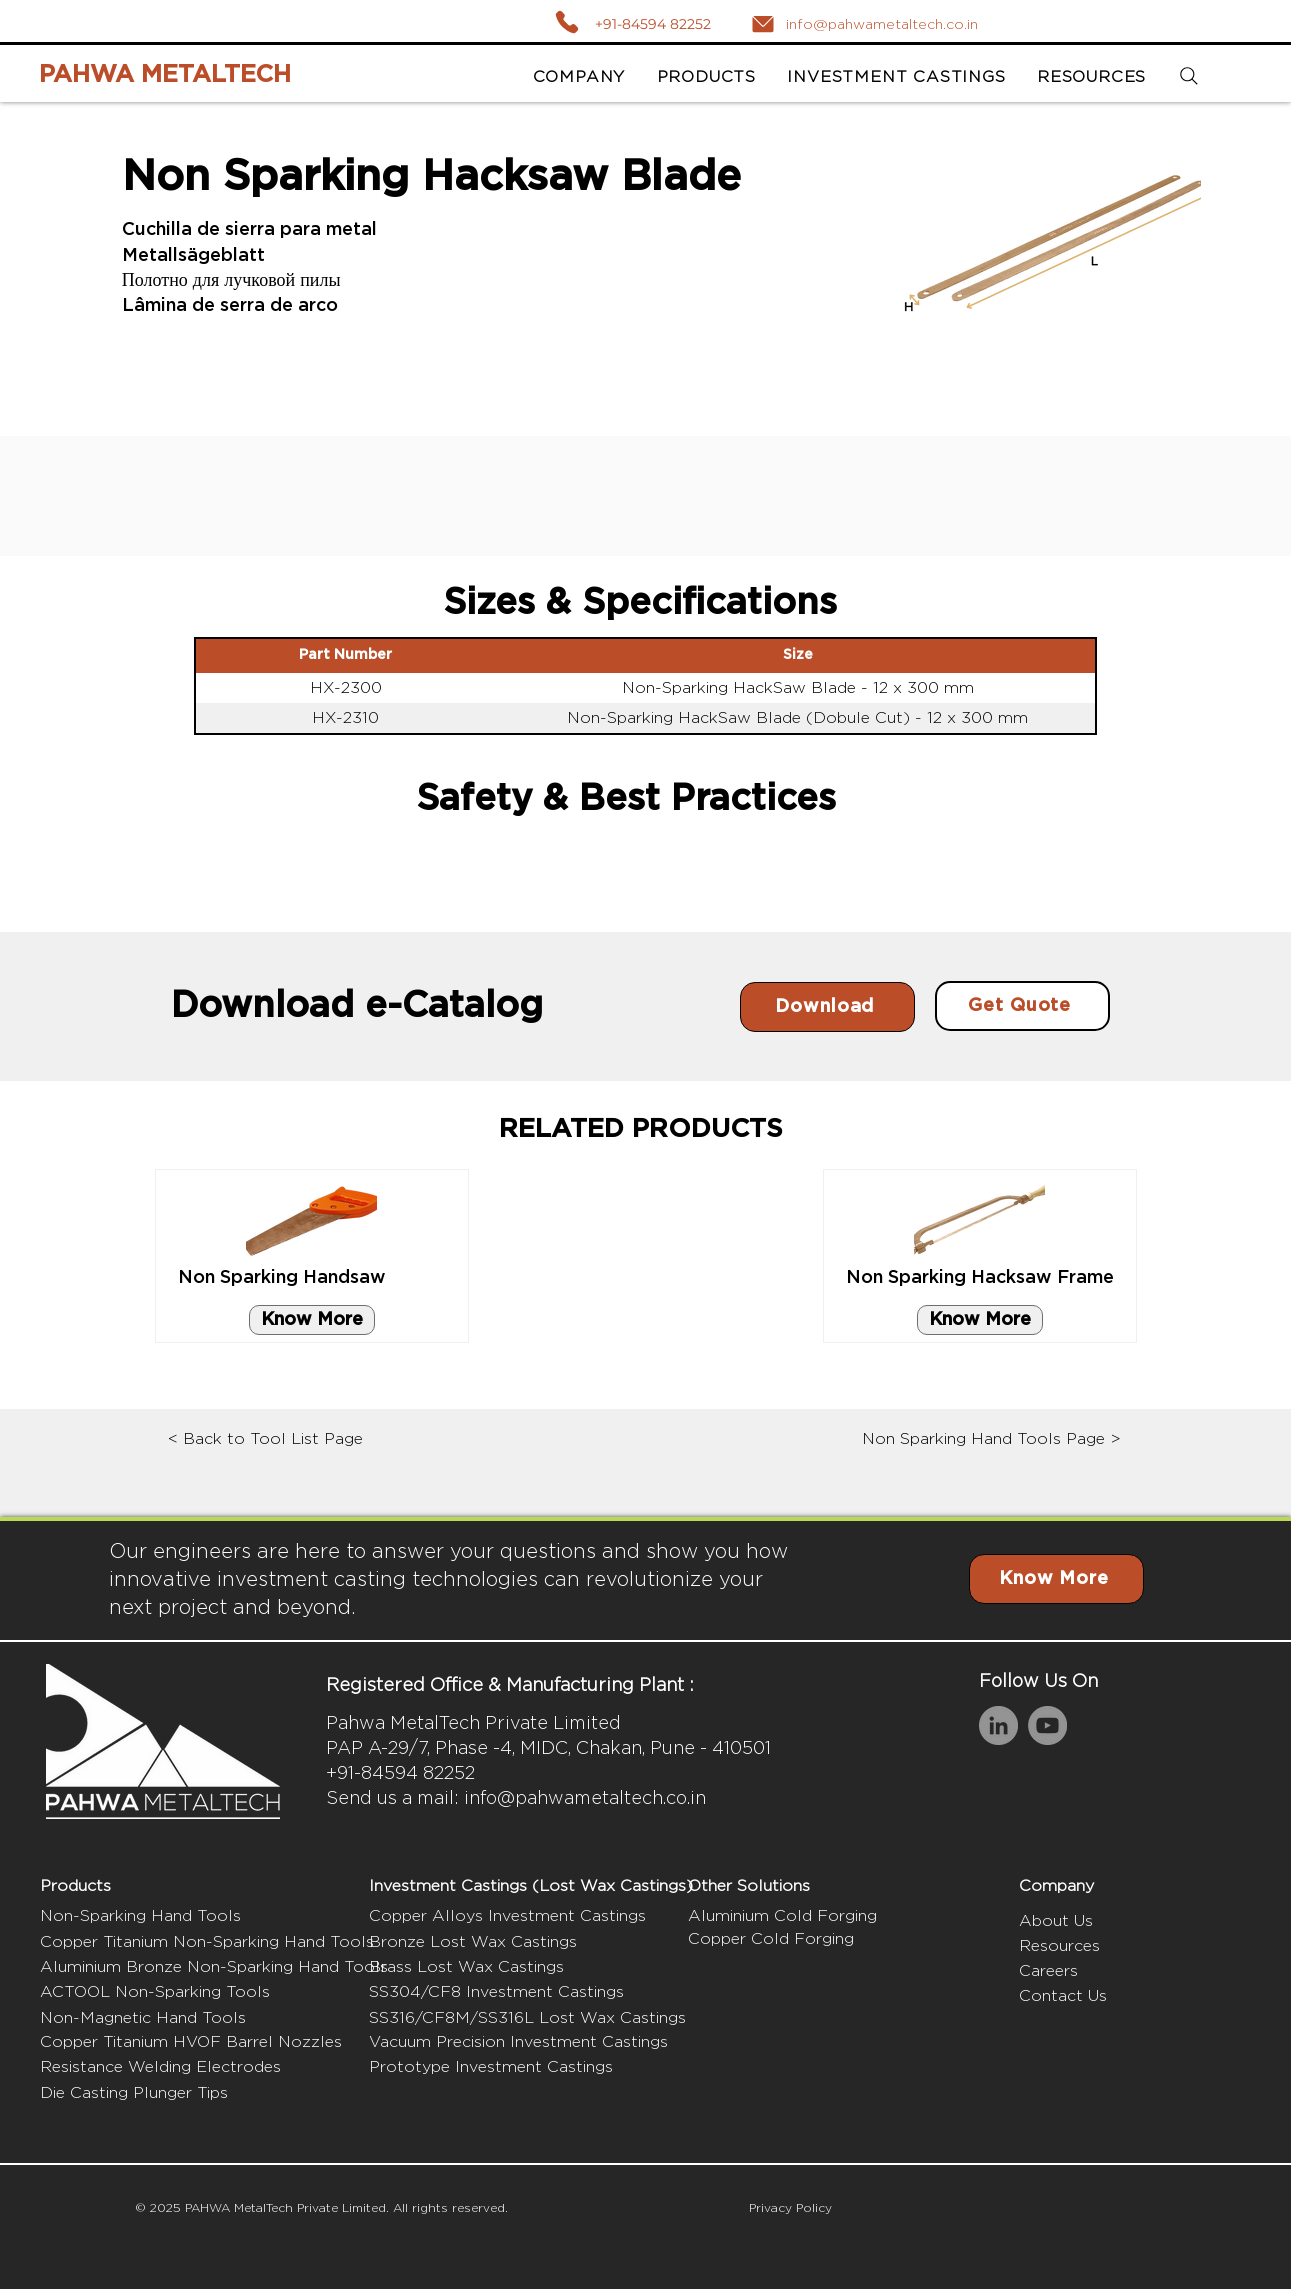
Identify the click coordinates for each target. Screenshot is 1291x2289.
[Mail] (763, 24)
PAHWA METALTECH (165, 75)
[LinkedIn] (998, 1725)
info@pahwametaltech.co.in (585, 1797)
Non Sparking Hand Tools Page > (991, 1438)
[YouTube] (1047, 1725)
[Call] (566, 21)
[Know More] (312, 1320)
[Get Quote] (1022, 1006)
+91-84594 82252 (653, 24)
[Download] (827, 1007)
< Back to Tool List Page (265, 1438)
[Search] (1189, 76)
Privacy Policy (790, 2207)
